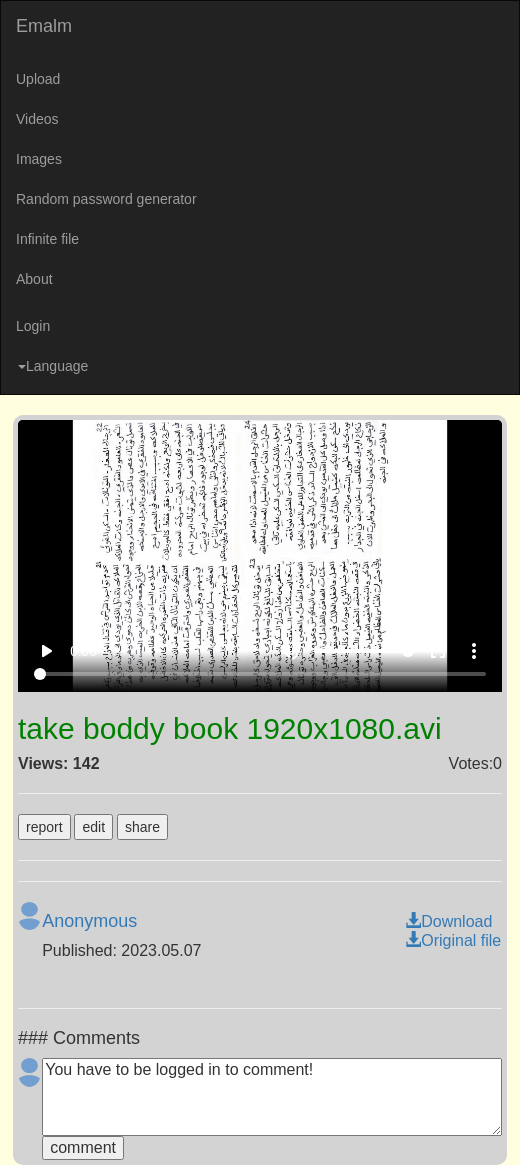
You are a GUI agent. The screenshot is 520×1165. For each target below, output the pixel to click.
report (44, 827)
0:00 (83, 651)
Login (33, 326)
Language (53, 366)
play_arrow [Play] (46, 651)
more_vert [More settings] (474, 651)
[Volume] (364, 651)
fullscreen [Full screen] (438, 651)
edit (93, 827)
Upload (38, 79)
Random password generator (106, 199)
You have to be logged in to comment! (272, 1097)
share (142, 827)
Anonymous (89, 921)
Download (448, 921)
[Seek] (260, 674)
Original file (453, 940)
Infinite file (47, 239)
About (34, 279)
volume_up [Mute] (290, 651)
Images (39, 159)
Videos (37, 119)
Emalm (44, 26)
